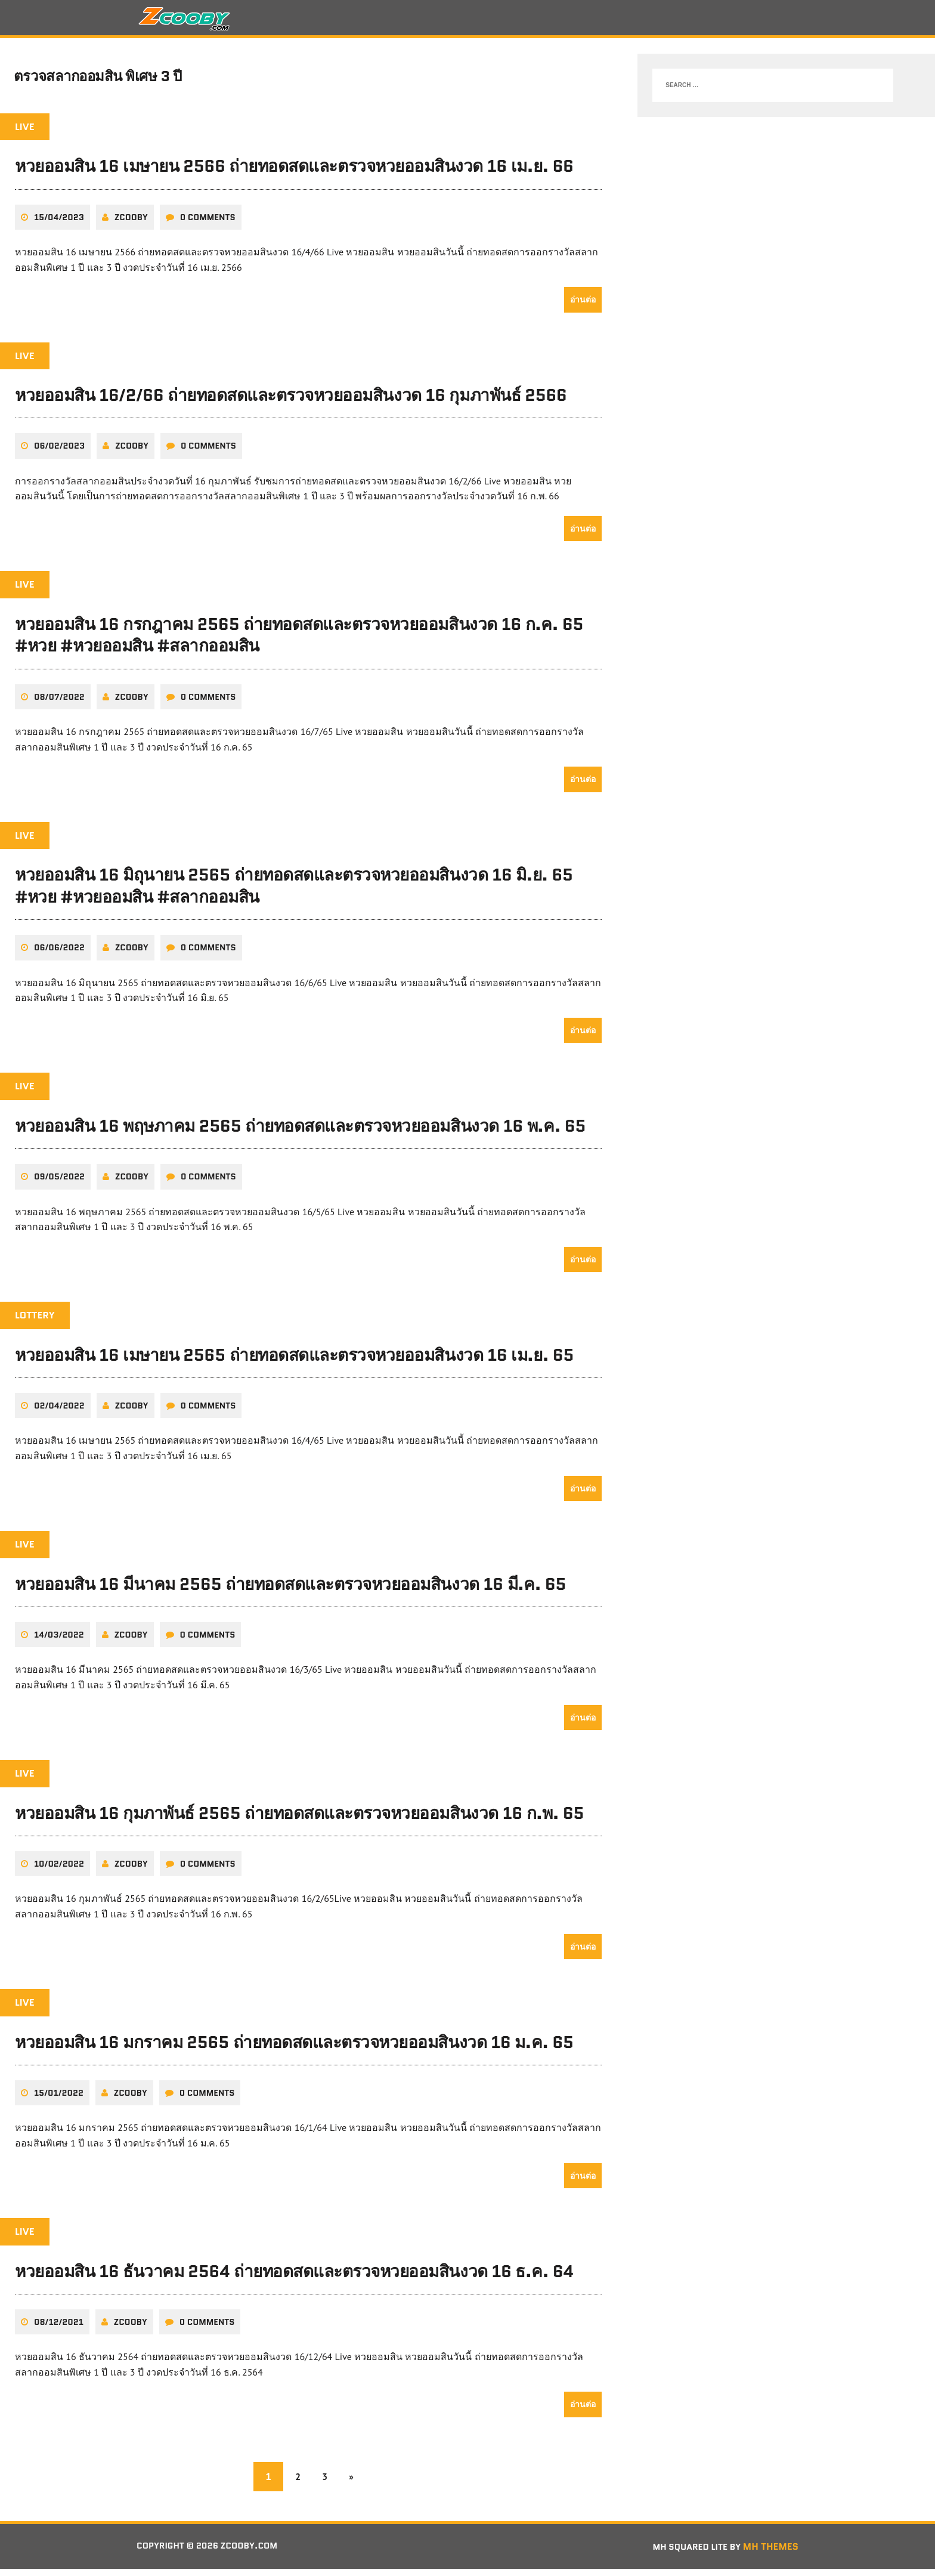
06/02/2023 (59, 453)
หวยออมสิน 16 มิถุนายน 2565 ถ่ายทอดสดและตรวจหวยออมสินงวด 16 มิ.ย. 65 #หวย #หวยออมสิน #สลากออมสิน (294, 892)
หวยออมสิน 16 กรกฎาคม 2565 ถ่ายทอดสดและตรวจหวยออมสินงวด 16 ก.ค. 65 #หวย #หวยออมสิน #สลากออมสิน (299, 641)
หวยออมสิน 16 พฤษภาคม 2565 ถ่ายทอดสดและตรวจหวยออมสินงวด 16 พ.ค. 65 (300, 1132)
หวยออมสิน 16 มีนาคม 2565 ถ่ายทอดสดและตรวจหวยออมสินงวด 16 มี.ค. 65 (290, 1590)
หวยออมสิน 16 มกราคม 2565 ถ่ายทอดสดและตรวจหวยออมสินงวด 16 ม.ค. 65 (294, 2049)
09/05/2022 (59, 1184)
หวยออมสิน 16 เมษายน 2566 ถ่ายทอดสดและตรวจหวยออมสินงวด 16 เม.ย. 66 (294, 173)
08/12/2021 (58, 2328)
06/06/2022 (59, 954)
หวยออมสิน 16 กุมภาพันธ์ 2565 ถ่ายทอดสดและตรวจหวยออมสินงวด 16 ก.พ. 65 (299, 1819)
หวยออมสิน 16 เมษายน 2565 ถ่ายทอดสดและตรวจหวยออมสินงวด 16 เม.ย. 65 (294, 1361)
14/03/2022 (59, 1641)
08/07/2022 (59, 703)
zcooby (131, 224)
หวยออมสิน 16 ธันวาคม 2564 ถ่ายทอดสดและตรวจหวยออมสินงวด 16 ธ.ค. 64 (294, 2278)
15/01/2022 (58, 2099)
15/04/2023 (59, 224)
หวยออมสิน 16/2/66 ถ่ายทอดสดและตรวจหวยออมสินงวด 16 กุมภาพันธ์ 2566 (290, 402)
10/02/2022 (59, 1870)
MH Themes (770, 2553)
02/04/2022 (59, 1413)
